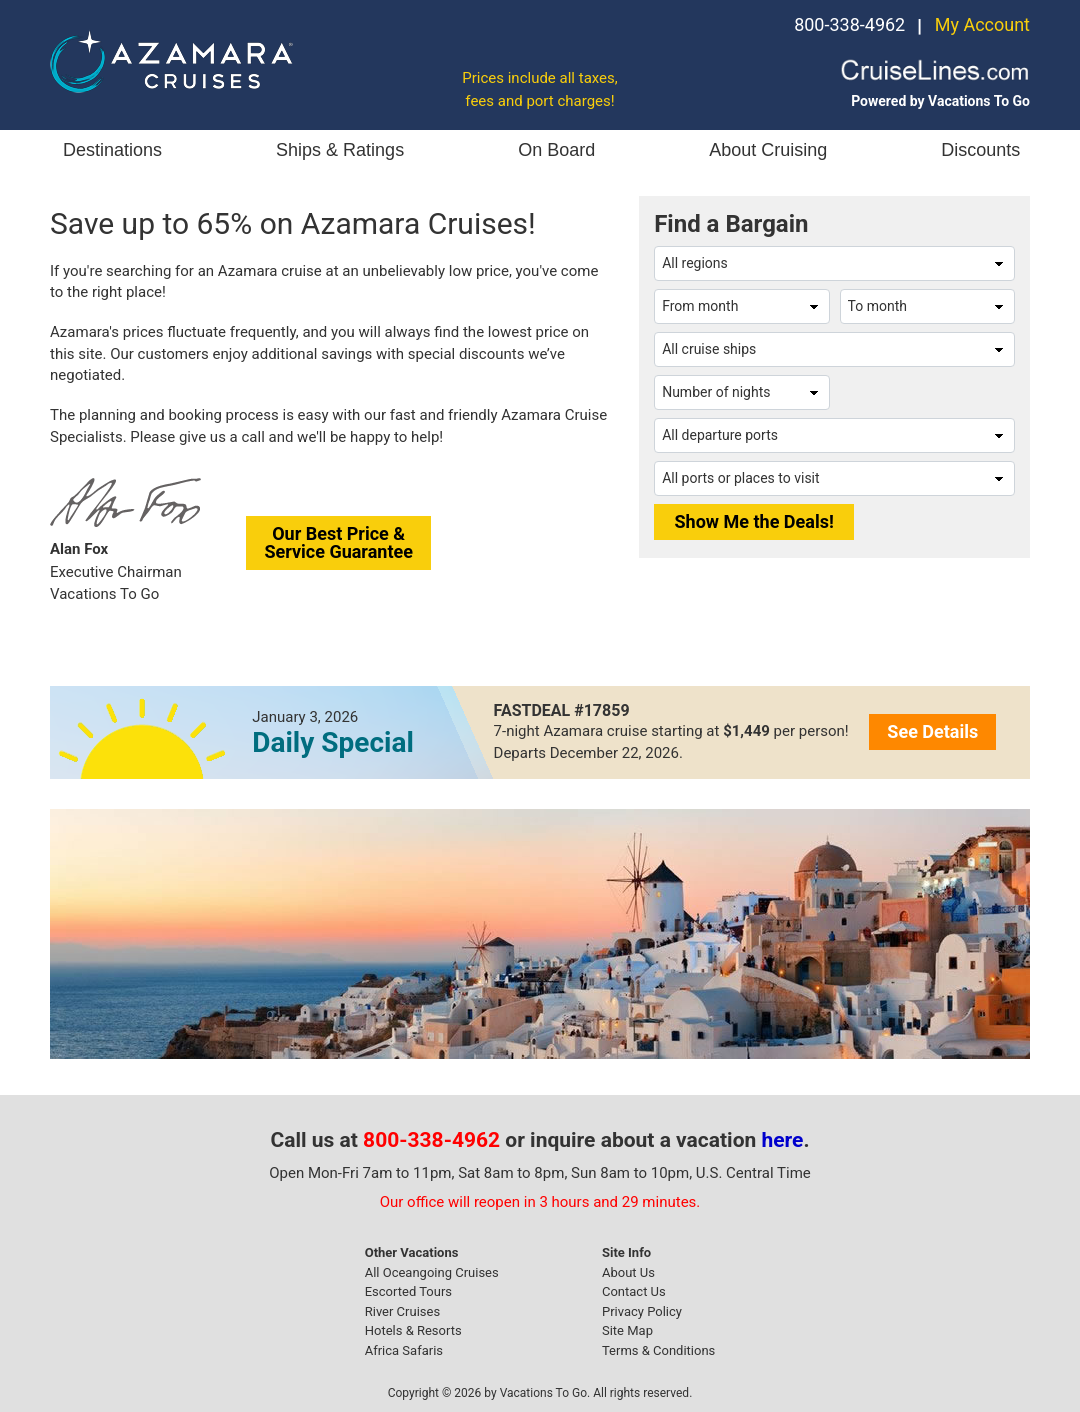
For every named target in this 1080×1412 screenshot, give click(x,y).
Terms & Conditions (658, 1350)
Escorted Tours (408, 1291)
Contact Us (634, 1291)
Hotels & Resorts (413, 1330)
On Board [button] (556, 150)
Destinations (112, 150)
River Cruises (402, 1311)
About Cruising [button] (768, 150)
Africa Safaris (404, 1350)
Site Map (627, 1330)
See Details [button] (932, 731)
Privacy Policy (642, 1311)
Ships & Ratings (340, 150)
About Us (628, 1272)
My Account (982, 24)
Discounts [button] (980, 150)
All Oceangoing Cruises (432, 1272)
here (783, 1140)
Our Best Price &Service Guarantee (338, 542)
